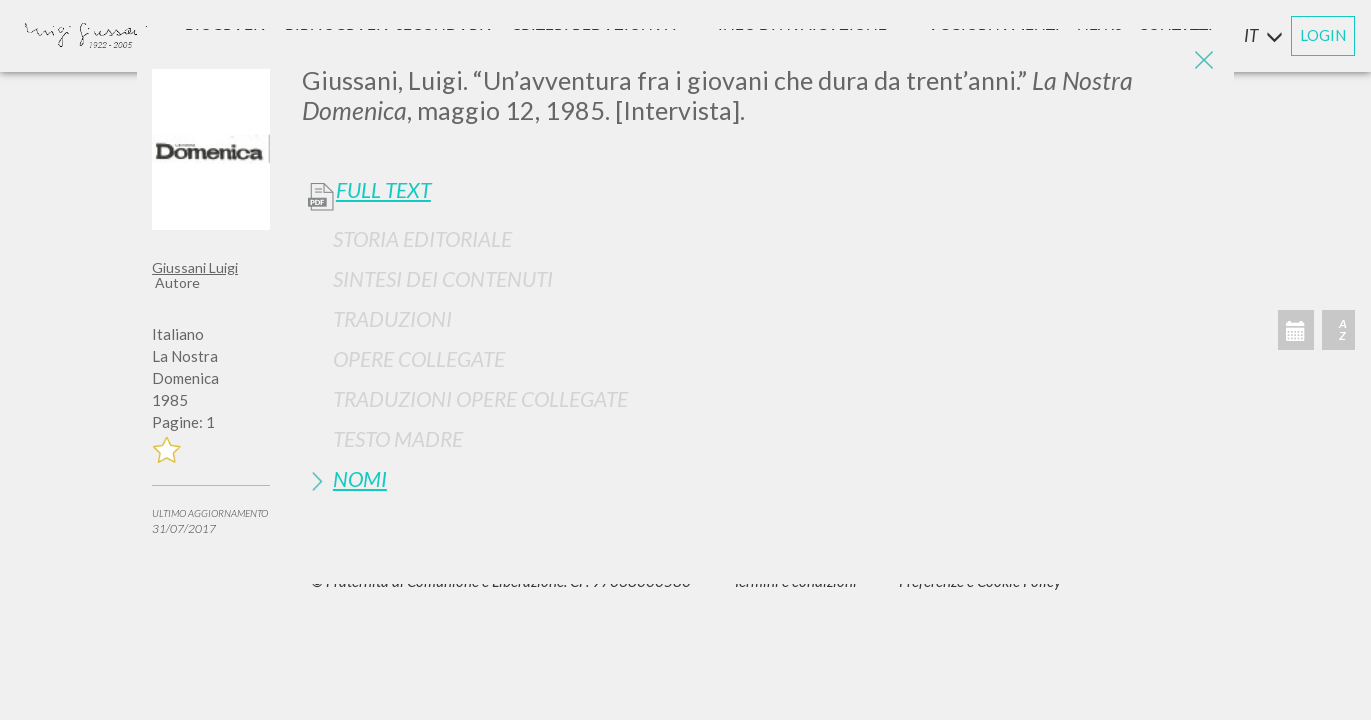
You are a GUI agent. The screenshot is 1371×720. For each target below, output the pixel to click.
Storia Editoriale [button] (422, 238)
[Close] (1204, 60)
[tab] (760, 238)
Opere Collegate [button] (419, 358)
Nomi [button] (360, 478)
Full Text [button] (383, 190)
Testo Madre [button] (398, 438)
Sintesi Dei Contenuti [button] (443, 278)
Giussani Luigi (195, 267)
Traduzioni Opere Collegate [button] (480, 398)
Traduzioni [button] (392, 318)
